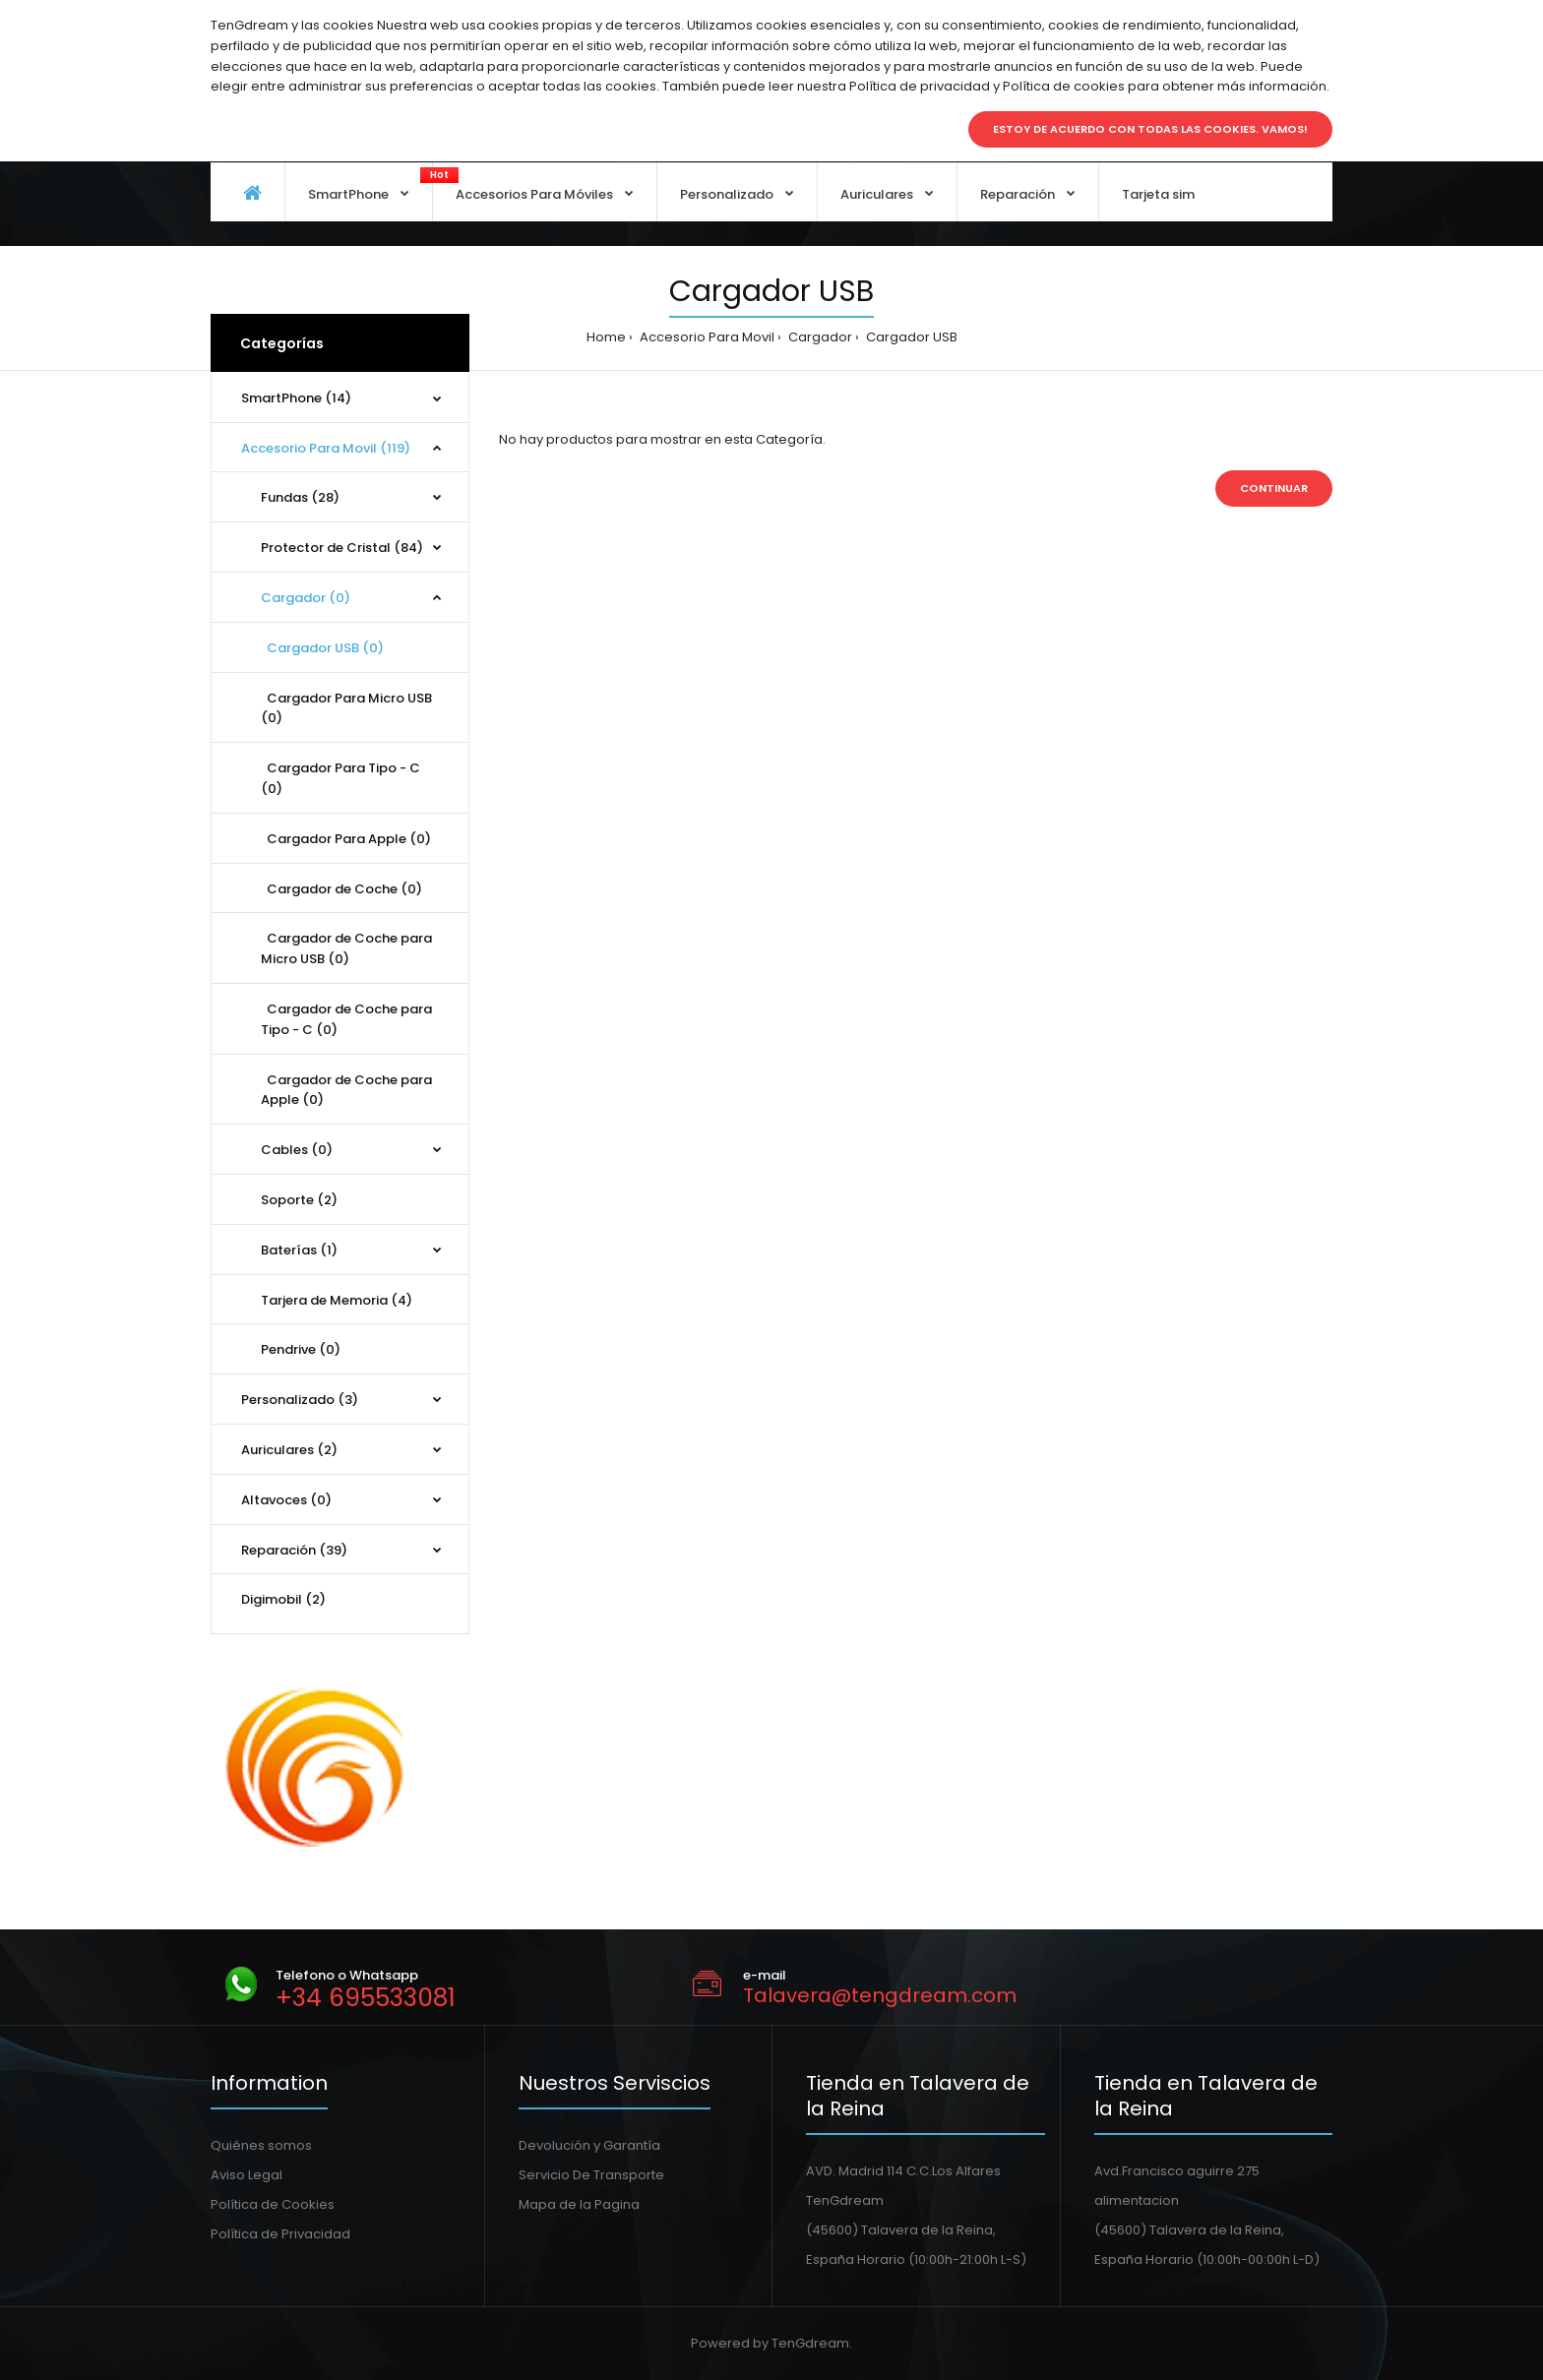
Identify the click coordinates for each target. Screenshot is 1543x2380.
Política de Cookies (273, 2204)
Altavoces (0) (286, 1500)
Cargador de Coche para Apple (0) (346, 1090)
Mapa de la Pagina (579, 2204)
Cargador (818, 337)
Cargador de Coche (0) (341, 889)
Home (606, 337)
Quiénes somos (261, 2145)
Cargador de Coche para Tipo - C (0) (346, 1019)
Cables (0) (297, 1149)
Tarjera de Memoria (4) (336, 1300)
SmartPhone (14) (296, 398)
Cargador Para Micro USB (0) (346, 708)
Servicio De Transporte (591, 2175)
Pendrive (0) (300, 1349)
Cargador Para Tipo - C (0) (340, 778)
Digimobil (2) (283, 1599)
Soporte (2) (299, 1199)
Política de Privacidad (280, 2234)
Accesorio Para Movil (705, 337)
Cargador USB (910, 337)
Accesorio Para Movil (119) (325, 448)
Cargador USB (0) (322, 648)
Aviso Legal (246, 2175)
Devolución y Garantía (589, 2145)
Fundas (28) (300, 497)
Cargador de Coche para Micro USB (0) (346, 948)
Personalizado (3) (299, 1399)
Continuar (1274, 488)
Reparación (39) (294, 1550)
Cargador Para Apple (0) (346, 838)
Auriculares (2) (289, 1449)
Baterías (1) (299, 1250)
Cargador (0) (305, 597)
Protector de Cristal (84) (342, 547)
